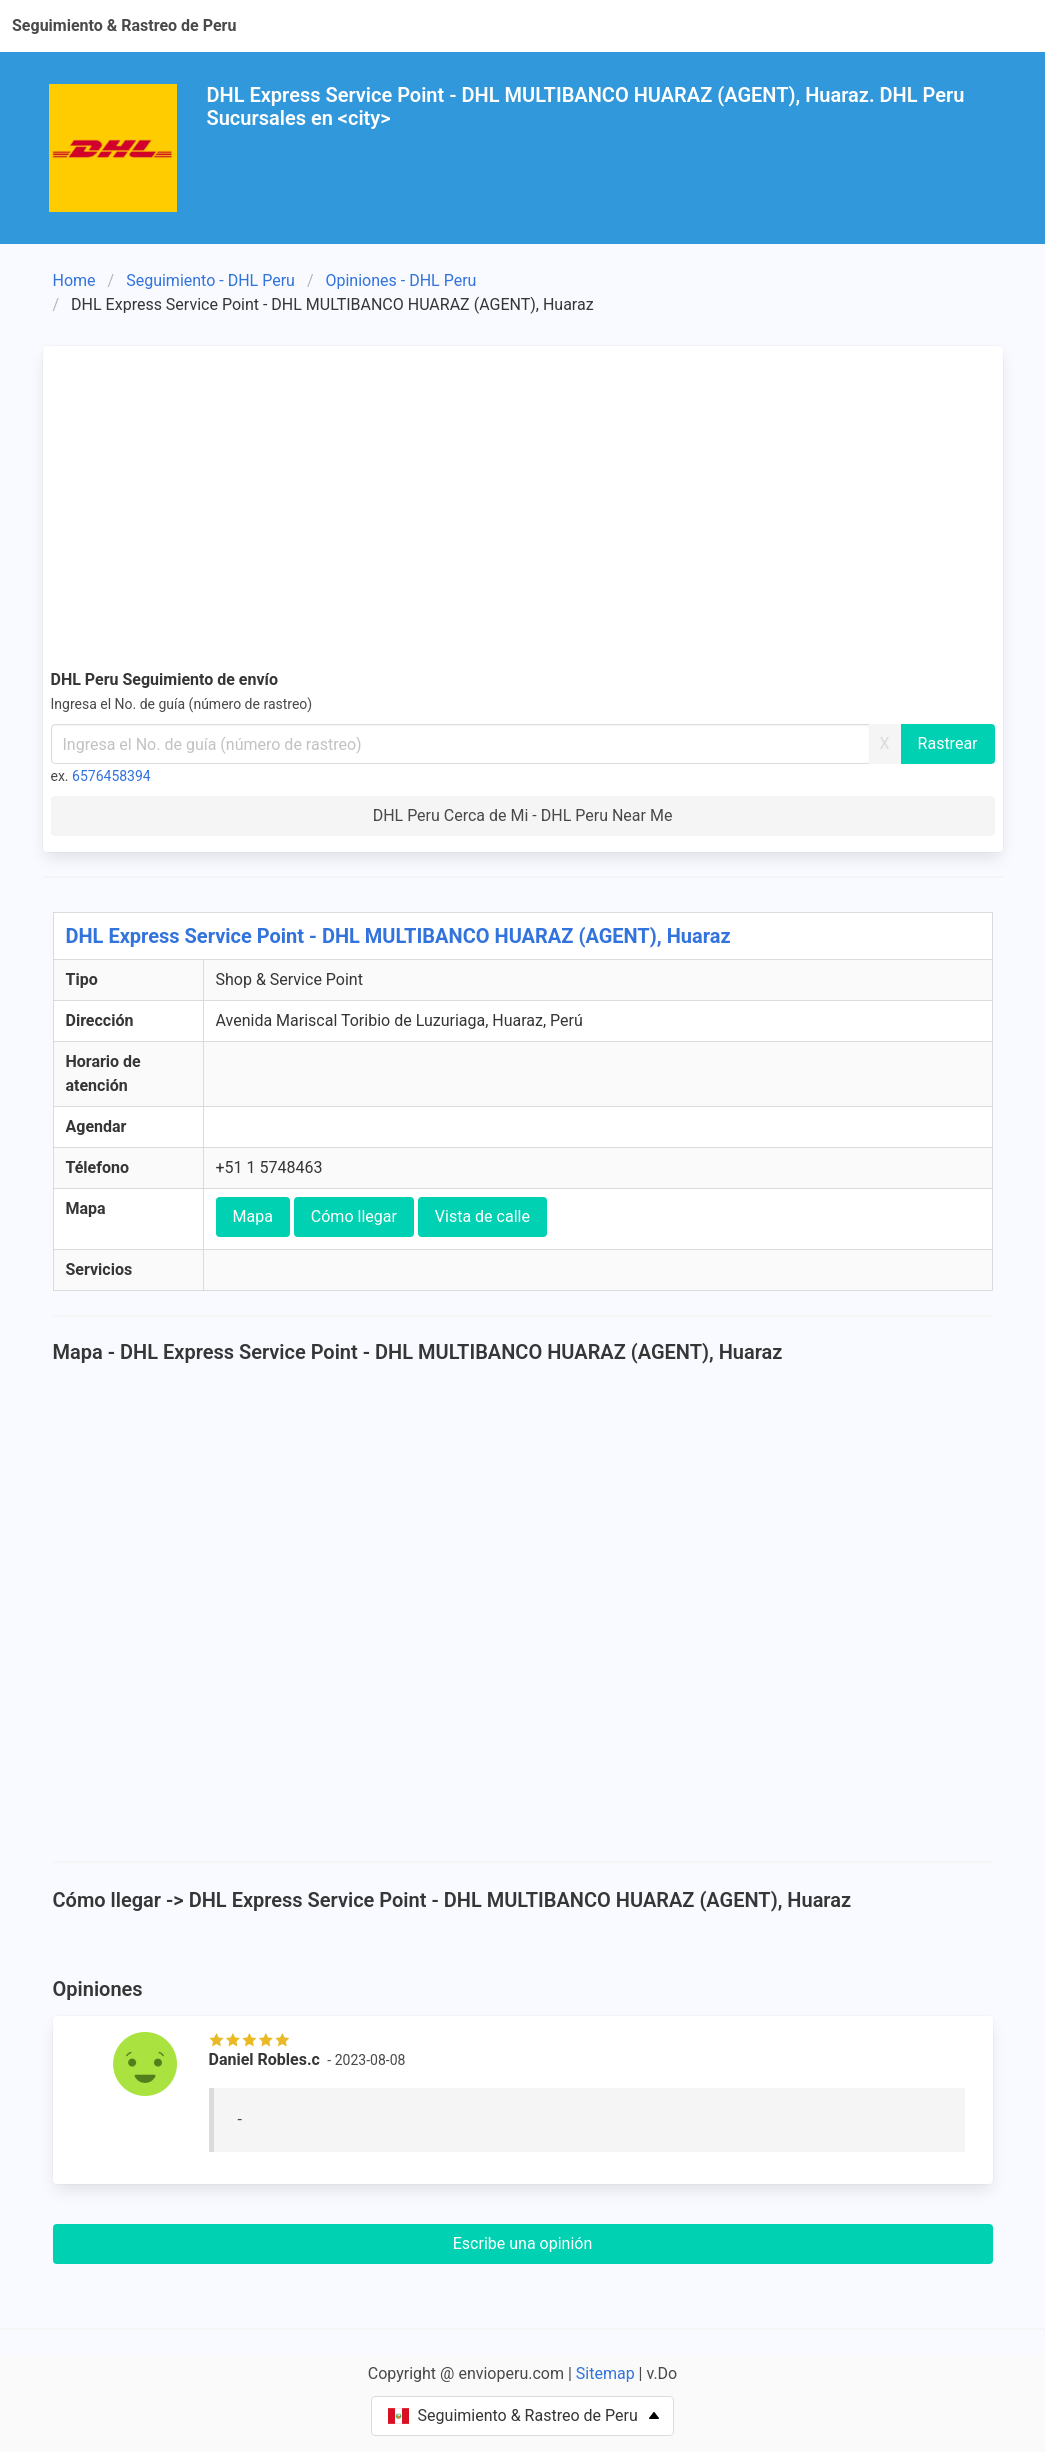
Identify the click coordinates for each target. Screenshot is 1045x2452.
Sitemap (605, 2373)
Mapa (253, 1216)
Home (74, 280)
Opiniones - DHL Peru (400, 280)
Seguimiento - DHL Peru (210, 280)
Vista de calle (482, 1216)
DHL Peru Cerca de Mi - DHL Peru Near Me (523, 815)
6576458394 (111, 776)
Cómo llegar (354, 1216)
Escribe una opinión (523, 2243)
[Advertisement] (523, 504)
